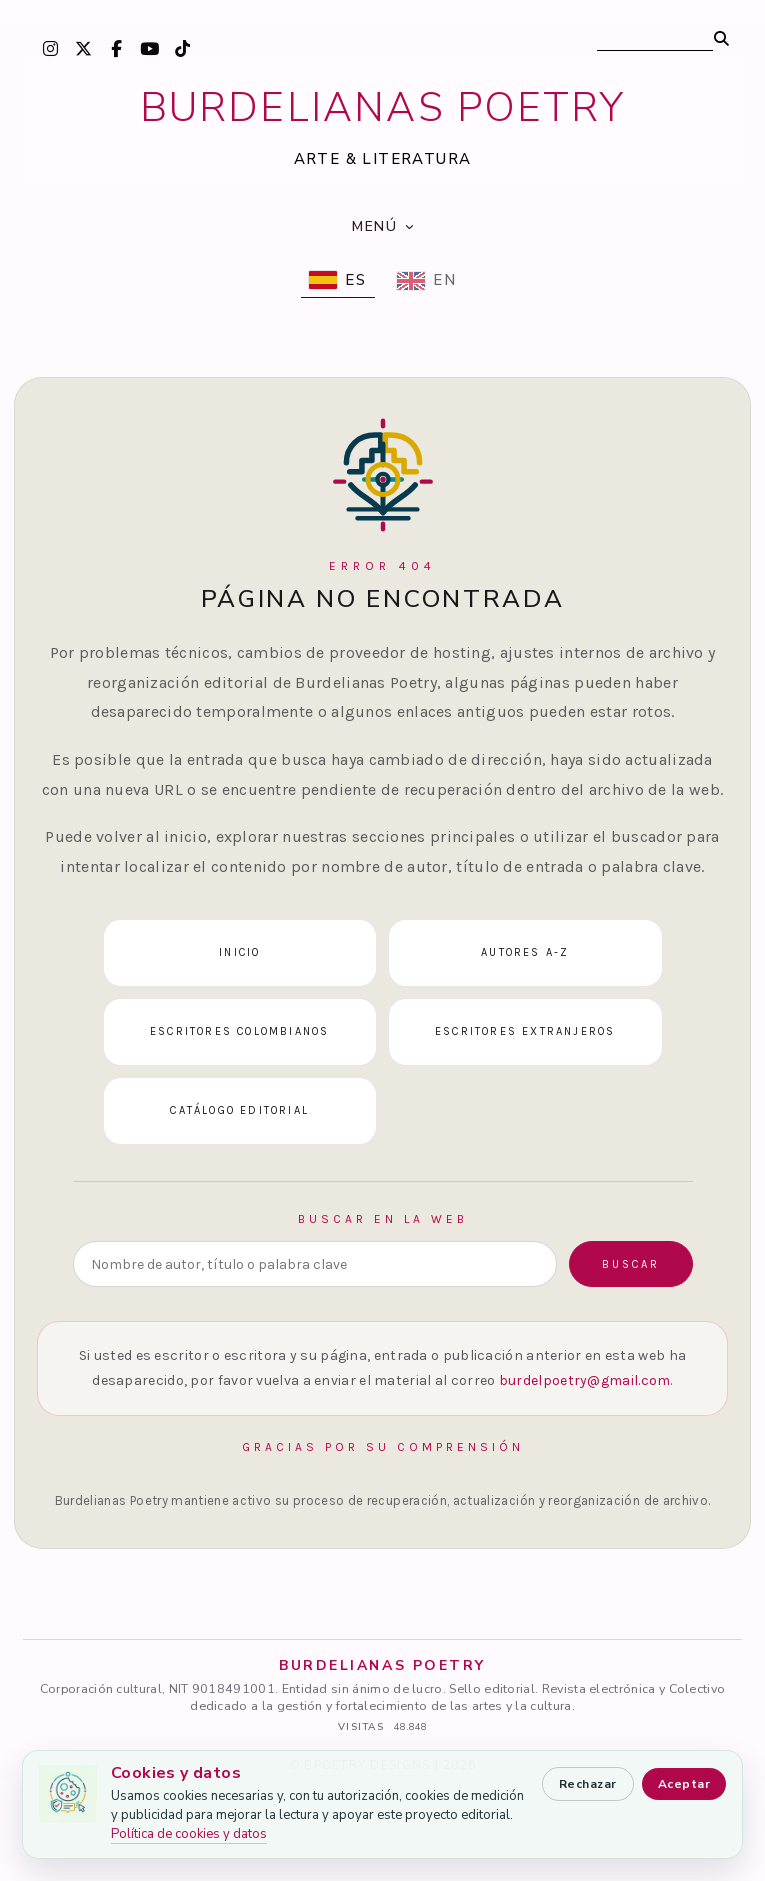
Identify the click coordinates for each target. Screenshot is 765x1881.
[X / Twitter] (83, 48)
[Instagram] (50, 48)
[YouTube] (149, 48)
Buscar (631, 1264)
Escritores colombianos (239, 1031)
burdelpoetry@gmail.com (585, 1380)
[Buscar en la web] (315, 1264)
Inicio (239, 952)
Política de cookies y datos (189, 1834)
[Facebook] (116, 48)
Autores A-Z (525, 952)
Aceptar (684, 1784)
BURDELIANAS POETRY (383, 108)
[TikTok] (182, 48)
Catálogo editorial (239, 1110)
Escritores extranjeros (525, 1031)
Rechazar (588, 1784)
